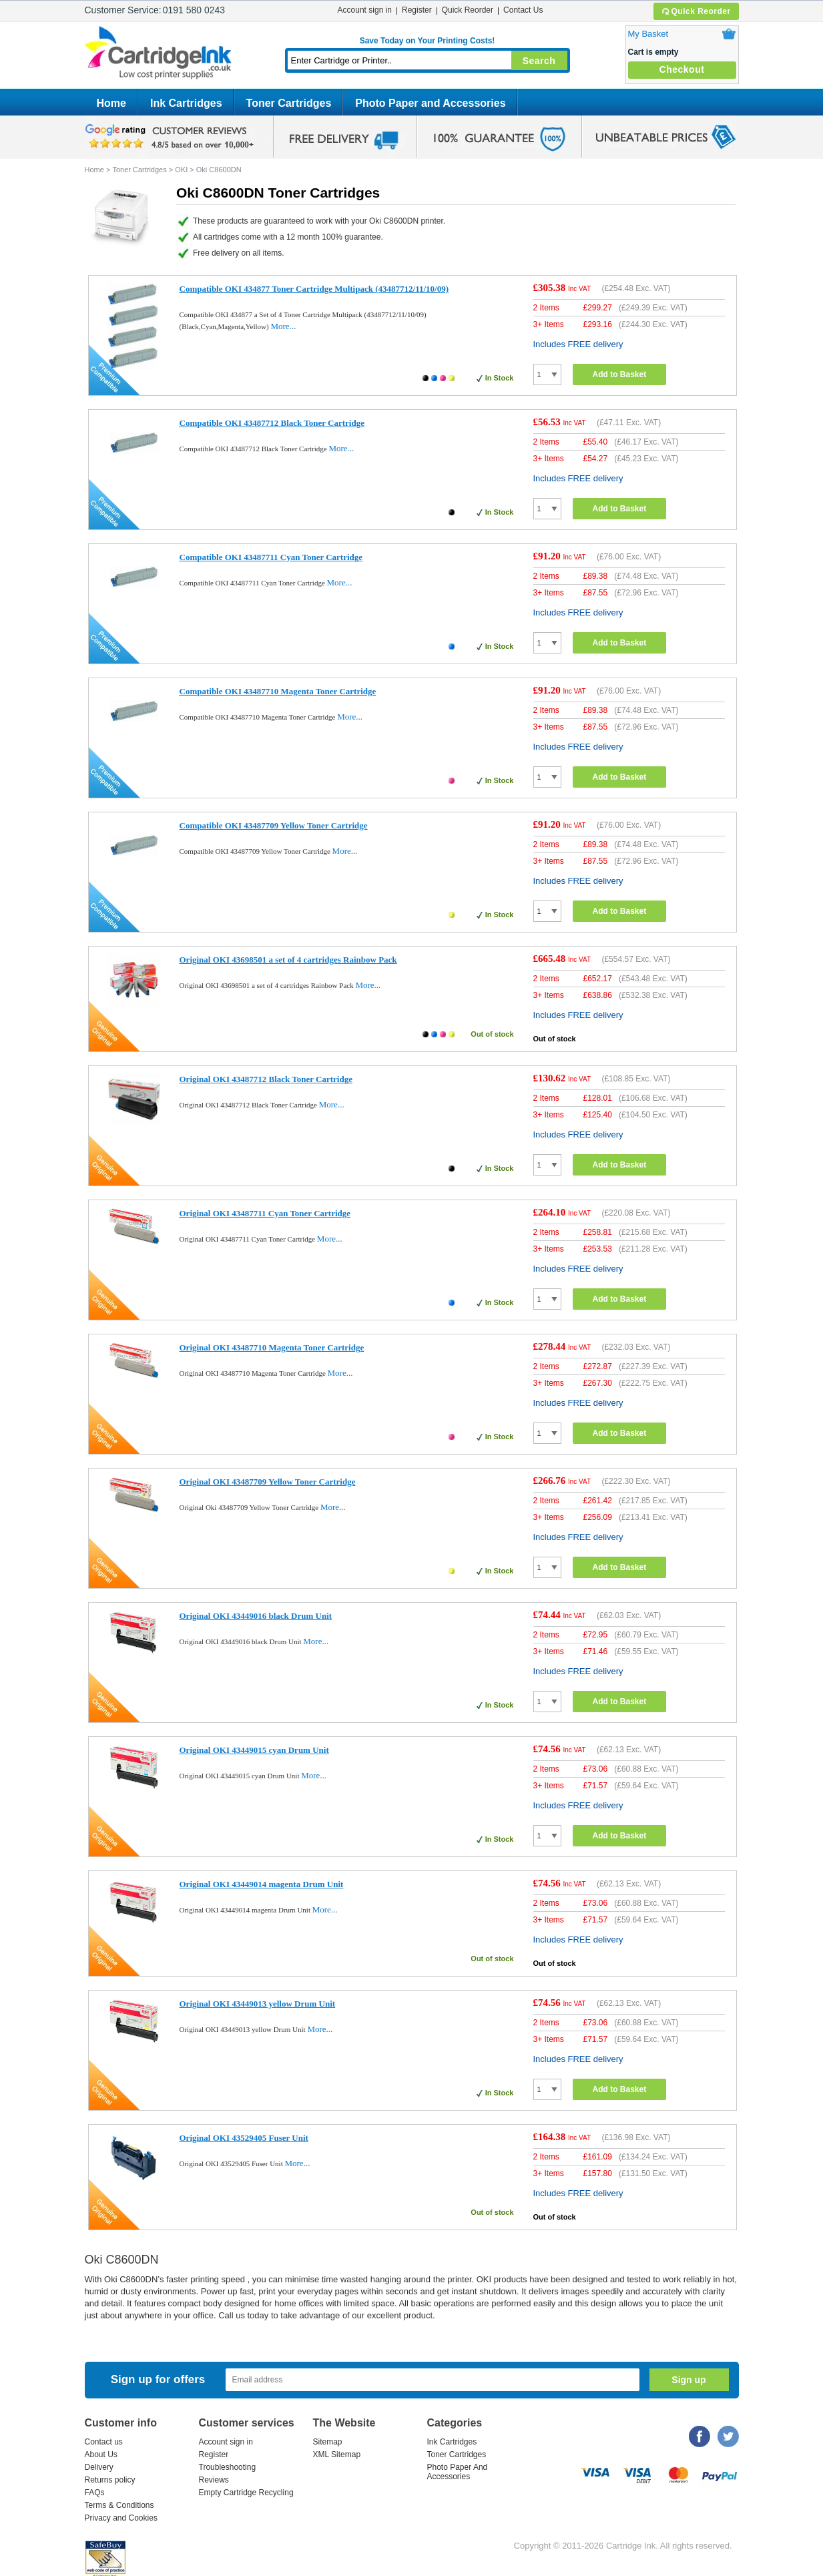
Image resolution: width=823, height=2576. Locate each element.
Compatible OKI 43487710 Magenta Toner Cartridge (278, 691)
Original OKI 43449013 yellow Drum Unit (258, 2004)
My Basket (648, 34)
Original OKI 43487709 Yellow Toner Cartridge (268, 1482)
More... (283, 326)
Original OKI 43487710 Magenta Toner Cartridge (272, 1347)
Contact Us (523, 10)
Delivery (99, 2467)
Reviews (214, 2480)
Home (111, 103)
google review (171, 136)
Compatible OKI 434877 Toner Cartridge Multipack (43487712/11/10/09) (314, 289)
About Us (101, 2454)
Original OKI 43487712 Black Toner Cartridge (266, 1079)
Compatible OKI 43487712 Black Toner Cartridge (272, 423)
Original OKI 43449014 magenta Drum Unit (262, 1884)
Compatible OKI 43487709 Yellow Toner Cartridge (274, 825)
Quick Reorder (696, 11)
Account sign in (365, 10)
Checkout (682, 69)
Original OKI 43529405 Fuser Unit (244, 2138)
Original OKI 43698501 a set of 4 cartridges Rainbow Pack (288, 960)
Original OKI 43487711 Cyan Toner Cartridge (265, 1213)
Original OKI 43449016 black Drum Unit (256, 1616)
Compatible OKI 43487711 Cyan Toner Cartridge (271, 557)
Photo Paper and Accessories (430, 103)
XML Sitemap (337, 2454)
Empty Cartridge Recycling (246, 2492)
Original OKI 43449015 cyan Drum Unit (254, 1750)
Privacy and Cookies (121, 2518)
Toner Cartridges (289, 103)
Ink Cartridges (186, 103)
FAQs (95, 2492)
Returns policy (110, 2480)
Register (417, 10)
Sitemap (327, 2441)
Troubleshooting (227, 2467)
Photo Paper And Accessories (457, 2472)
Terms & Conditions (119, 2505)
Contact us (104, 2441)
